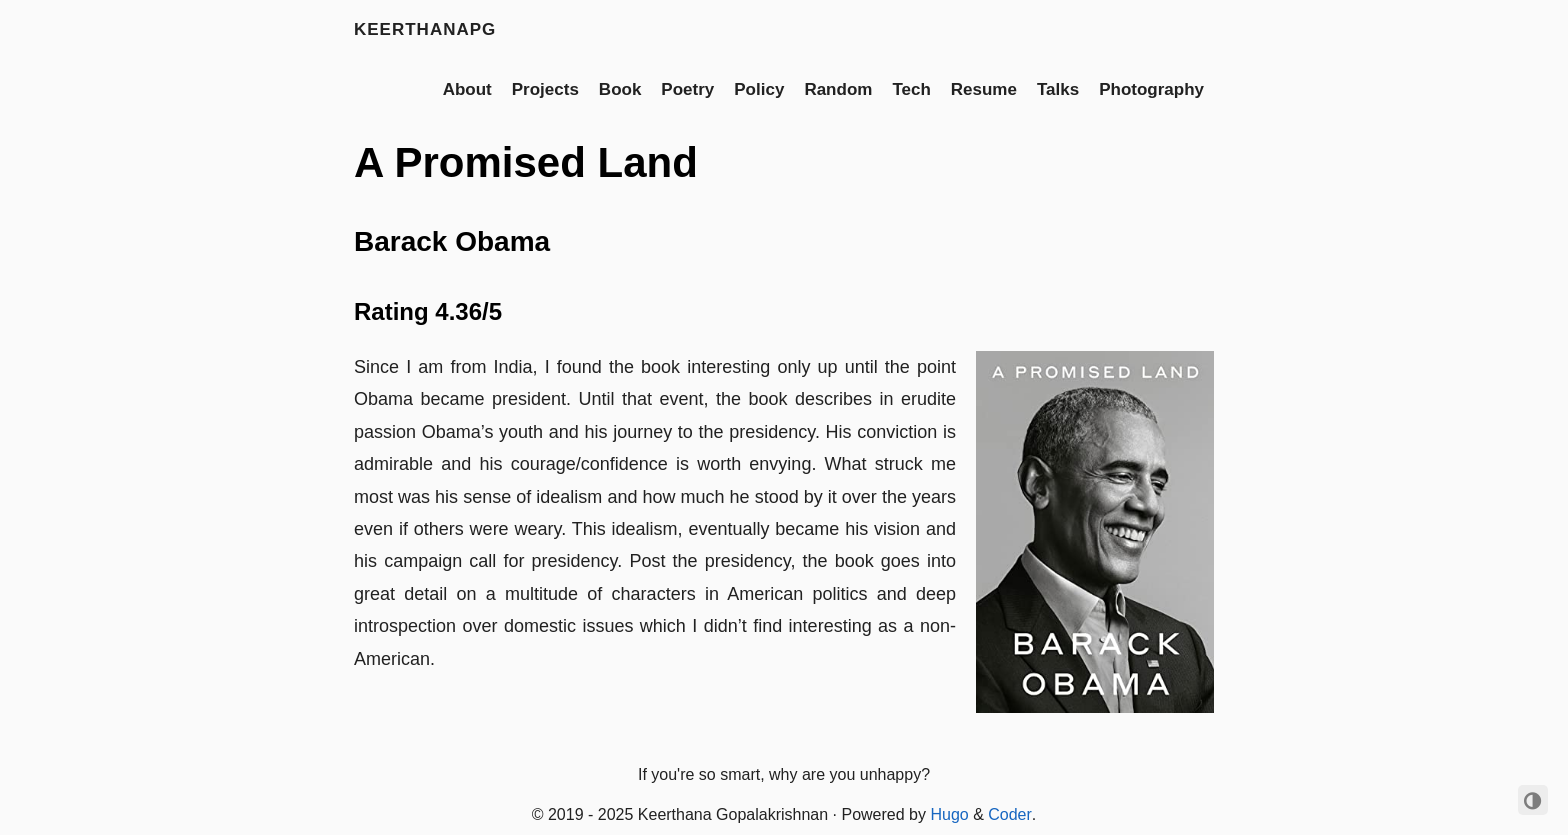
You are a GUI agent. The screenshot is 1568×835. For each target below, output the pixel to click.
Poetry (687, 89)
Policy (759, 89)
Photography (1151, 89)
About (467, 89)
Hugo (949, 814)
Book (620, 89)
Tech (911, 89)
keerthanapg (425, 29)
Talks (1058, 89)
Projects (545, 89)
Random (838, 89)
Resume (984, 89)
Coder (1010, 814)
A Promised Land (526, 162)
